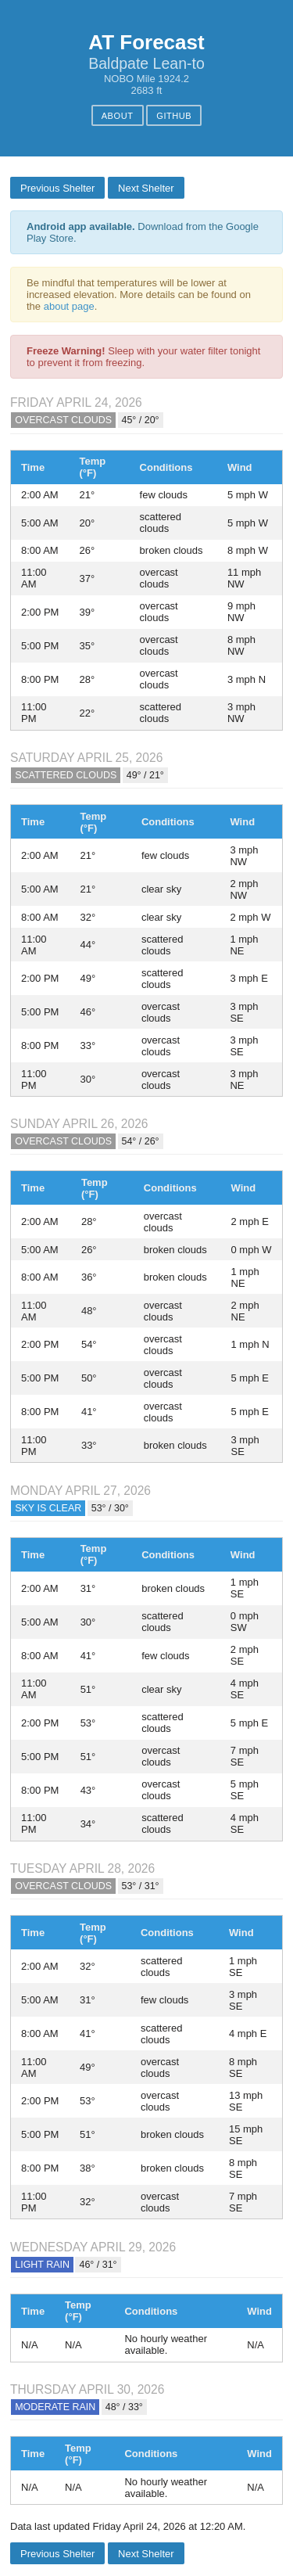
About (118, 115)
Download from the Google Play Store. (143, 232)
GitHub (173, 115)
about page (69, 306)
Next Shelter (146, 188)
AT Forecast (146, 42)
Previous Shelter (57, 188)
